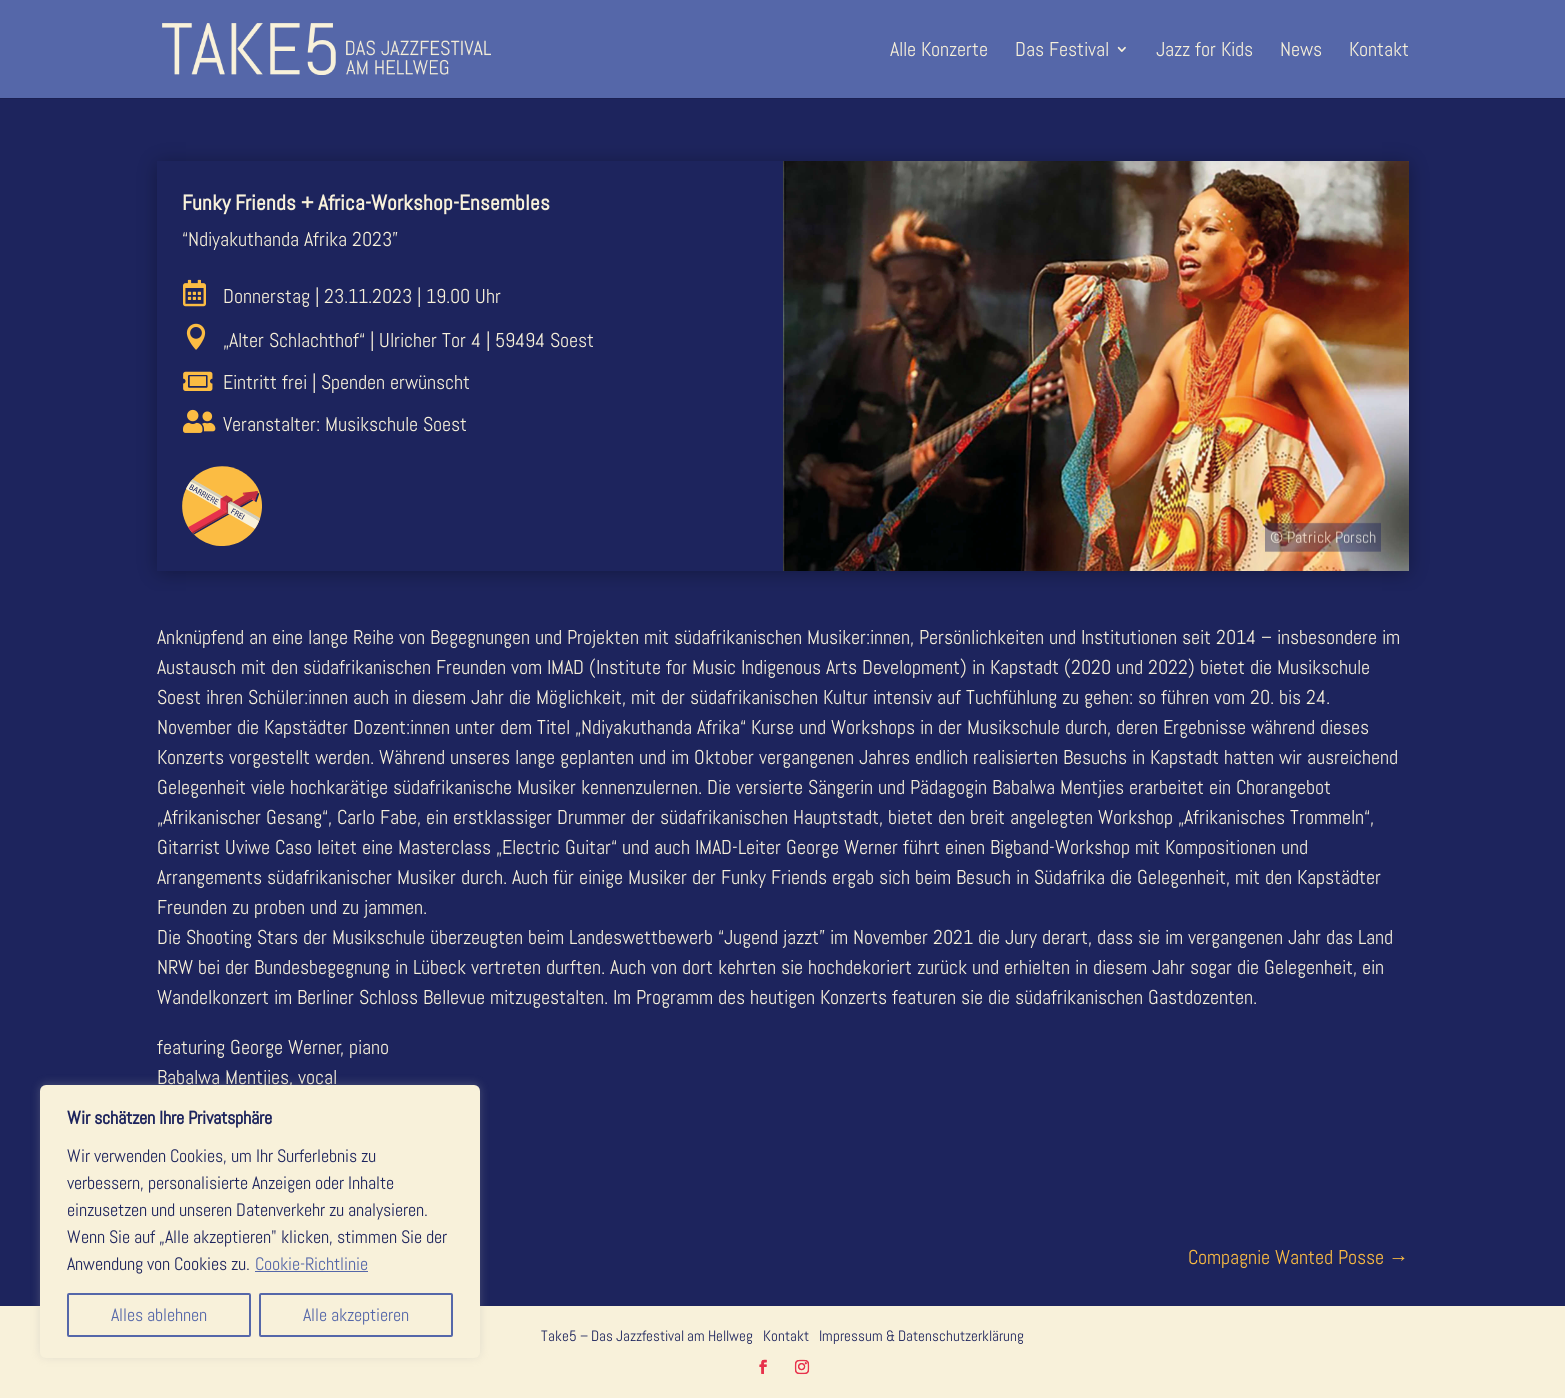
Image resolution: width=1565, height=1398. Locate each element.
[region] (260, 1221)
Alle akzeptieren (356, 1314)
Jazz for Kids (1204, 52)
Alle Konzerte (939, 52)
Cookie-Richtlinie (311, 1263)
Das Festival (1062, 52)
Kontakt (1379, 52)
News (1301, 52)
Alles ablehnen (159, 1314)
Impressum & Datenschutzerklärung (921, 1335)
